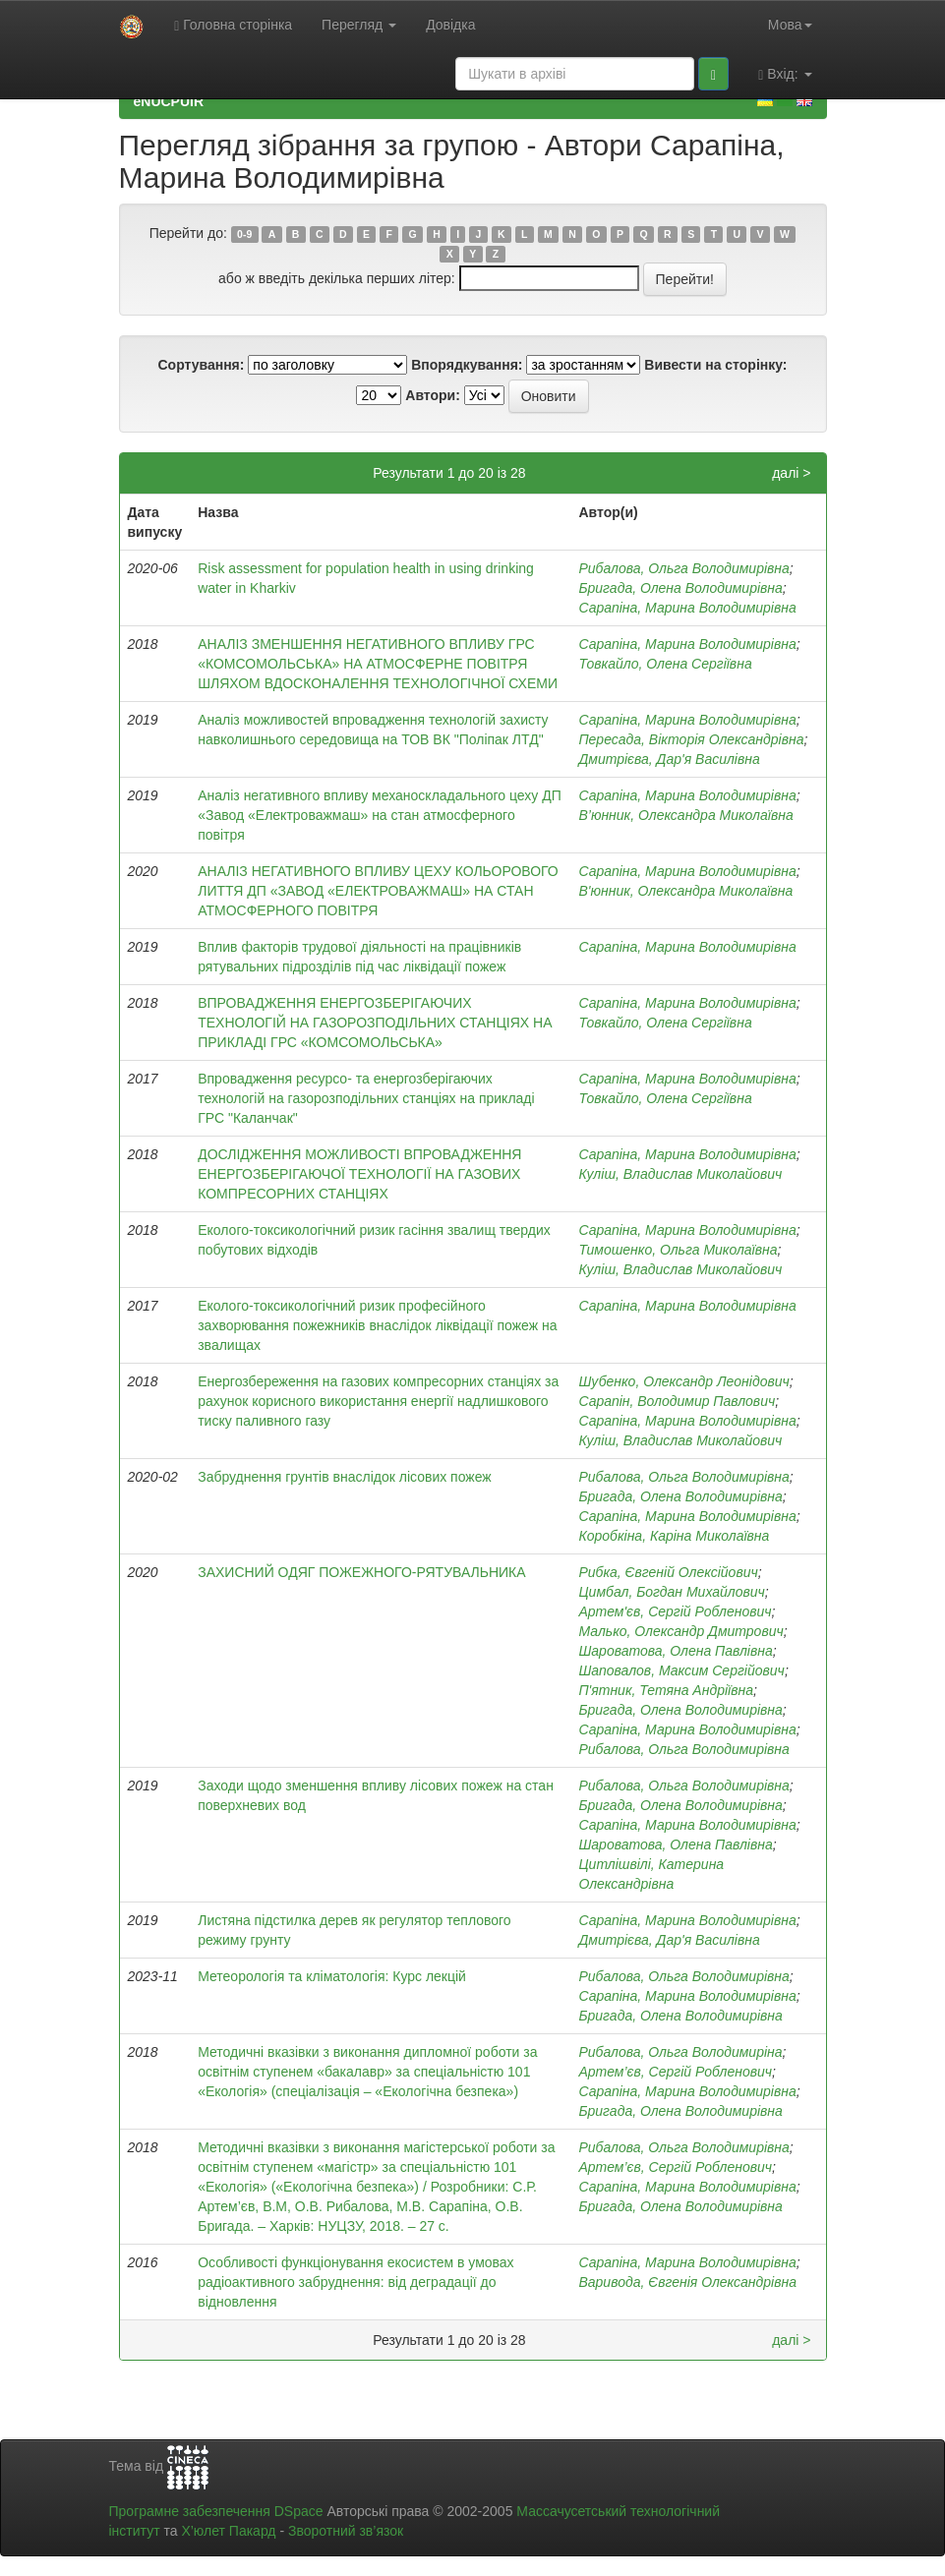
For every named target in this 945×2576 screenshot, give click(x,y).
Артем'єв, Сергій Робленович (674, 1611)
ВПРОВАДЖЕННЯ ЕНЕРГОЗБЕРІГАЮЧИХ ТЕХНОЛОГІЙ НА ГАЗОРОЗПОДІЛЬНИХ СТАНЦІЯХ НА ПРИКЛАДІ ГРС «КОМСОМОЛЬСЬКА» (375, 1022)
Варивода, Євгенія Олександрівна (687, 2282)
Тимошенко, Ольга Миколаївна (677, 1250)
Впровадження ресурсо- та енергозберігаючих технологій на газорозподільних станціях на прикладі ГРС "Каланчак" (366, 1098)
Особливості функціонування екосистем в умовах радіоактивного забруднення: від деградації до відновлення (355, 2282)
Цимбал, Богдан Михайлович (671, 1592)
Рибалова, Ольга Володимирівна (683, 568)
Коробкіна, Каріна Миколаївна (673, 1536)
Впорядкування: (466, 365)
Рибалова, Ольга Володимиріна (680, 2052)
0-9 (244, 234)
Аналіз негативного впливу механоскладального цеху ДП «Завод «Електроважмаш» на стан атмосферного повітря (379, 815)
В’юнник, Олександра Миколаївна (685, 815)
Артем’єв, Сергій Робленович (675, 2071)
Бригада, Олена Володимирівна (680, 588)
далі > (791, 473)
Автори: (432, 395)
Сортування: (200, 365)
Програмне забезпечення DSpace (216, 2511)
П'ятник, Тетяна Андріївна (665, 1690)
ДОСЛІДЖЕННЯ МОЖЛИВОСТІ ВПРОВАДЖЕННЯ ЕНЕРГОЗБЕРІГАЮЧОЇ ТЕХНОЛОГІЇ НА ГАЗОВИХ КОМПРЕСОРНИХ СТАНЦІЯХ (359, 1173)
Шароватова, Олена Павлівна (675, 1651)
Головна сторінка (233, 25)
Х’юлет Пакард (228, 2531)
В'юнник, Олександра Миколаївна (685, 891)
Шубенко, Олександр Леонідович (683, 1381)
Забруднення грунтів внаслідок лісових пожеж (345, 1477)
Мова (790, 24)
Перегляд (359, 24)
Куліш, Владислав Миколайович (680, 1174)
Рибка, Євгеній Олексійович (667, 1572)
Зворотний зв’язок (345, 2531)
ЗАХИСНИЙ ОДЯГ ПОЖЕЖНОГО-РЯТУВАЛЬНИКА (361, 1572)
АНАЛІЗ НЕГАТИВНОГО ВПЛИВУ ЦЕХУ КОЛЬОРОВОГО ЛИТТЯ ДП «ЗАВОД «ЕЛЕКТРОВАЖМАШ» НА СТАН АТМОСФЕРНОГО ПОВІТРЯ (378, 890)
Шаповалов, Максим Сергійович (681, 1670)
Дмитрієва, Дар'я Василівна (668, 759)
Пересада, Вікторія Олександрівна (690, 739)
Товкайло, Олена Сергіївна (664, 664)
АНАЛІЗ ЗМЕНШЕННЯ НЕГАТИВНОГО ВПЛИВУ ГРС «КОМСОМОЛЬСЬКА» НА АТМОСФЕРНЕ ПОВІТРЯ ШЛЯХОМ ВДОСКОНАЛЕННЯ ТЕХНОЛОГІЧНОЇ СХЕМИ (378, 663)
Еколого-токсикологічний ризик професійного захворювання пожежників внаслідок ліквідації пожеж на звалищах (377, 1325)
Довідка (450, 24)
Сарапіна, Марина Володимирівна (687, 607)
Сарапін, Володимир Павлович (676, 1401)
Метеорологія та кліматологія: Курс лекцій (332, 1976)
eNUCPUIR (169, 101)
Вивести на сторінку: (715, 365)
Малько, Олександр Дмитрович (680, 1631)
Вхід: (784, 74)
